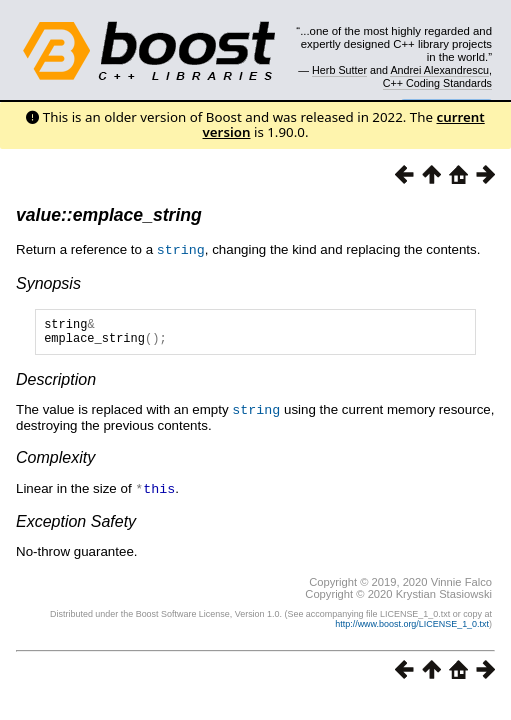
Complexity (55, 461)
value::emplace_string (109, 215)
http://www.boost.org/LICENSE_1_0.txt (412, 627)
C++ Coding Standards (437, 83)
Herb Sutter (339, 70)
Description (56, 384)
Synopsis (48, 282)
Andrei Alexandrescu (439, 70)
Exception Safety (76, 524)
